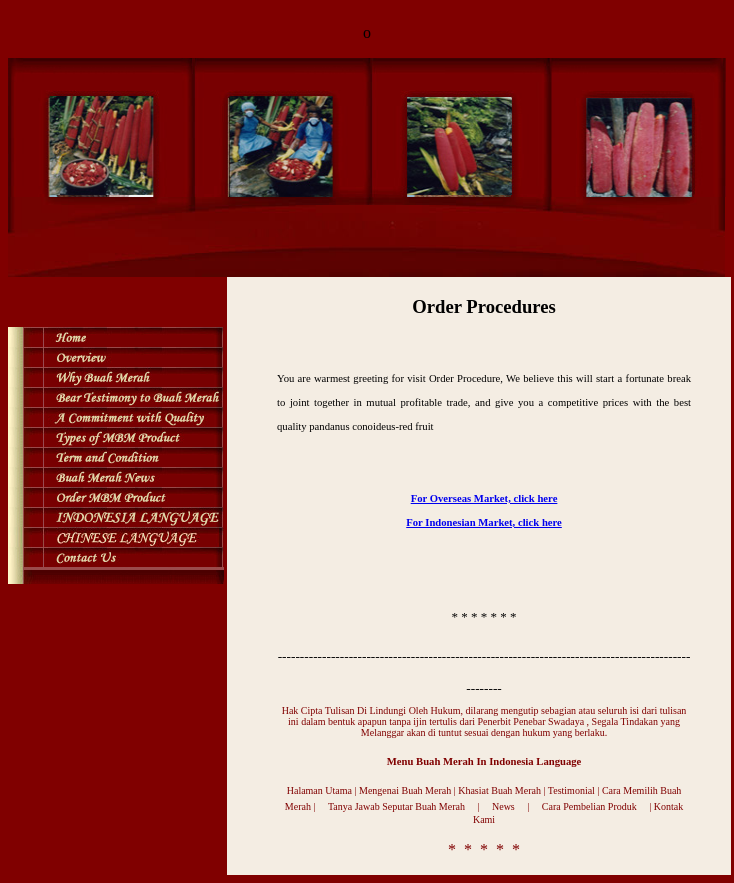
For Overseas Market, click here (484, 498)
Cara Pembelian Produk (589, 806)
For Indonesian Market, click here (484, 522)
